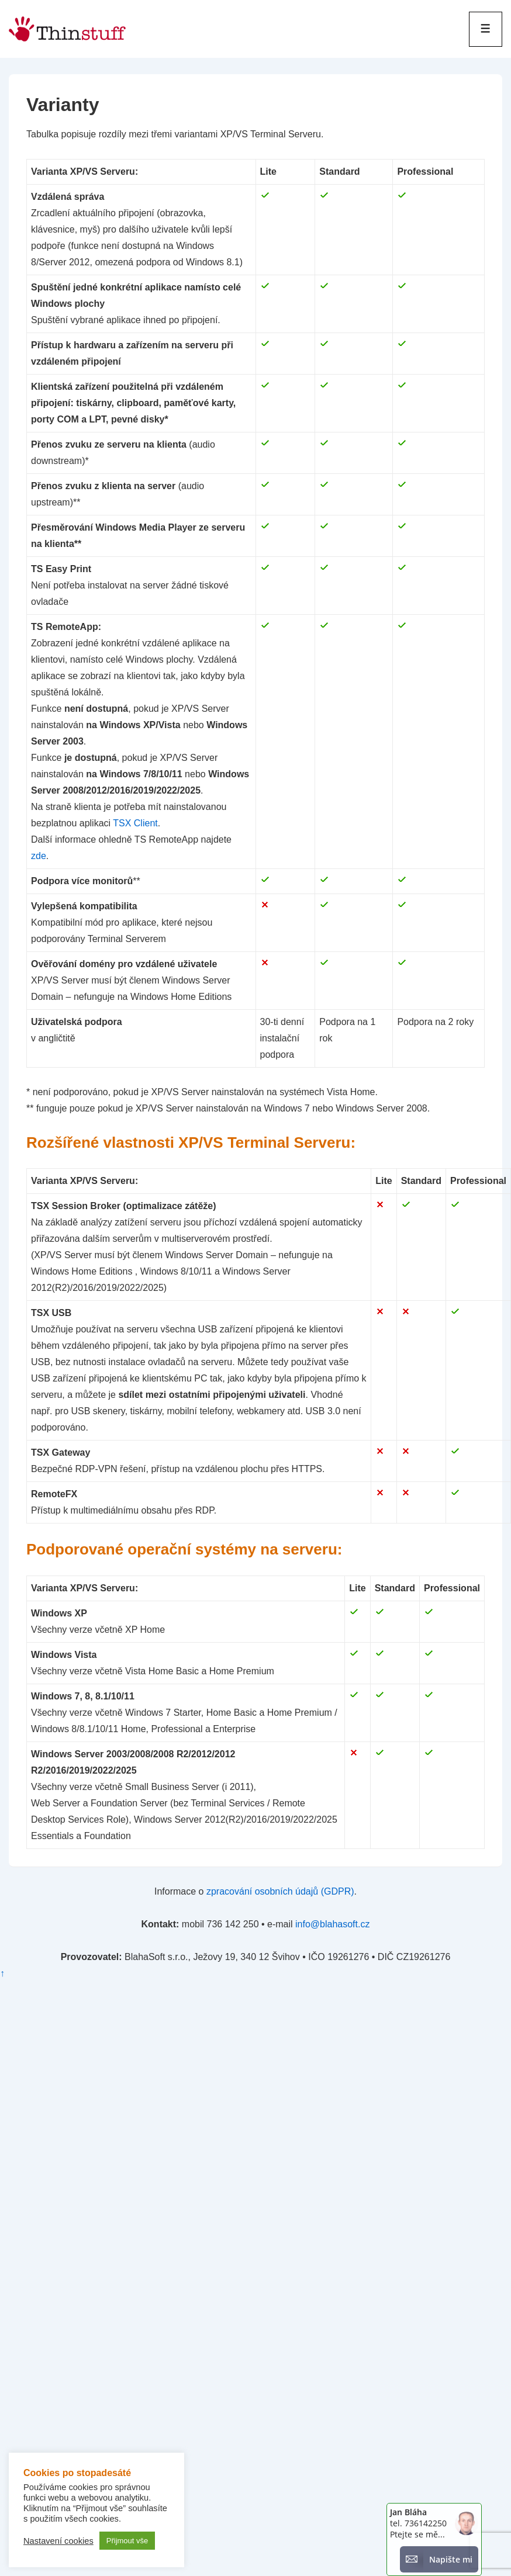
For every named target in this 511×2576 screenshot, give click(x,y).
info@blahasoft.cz (332, 1924)
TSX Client (135, 823)
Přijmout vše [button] (127, 2540)
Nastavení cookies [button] (58, 2541)
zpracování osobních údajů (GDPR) (280, 1891)
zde (38, 856)
